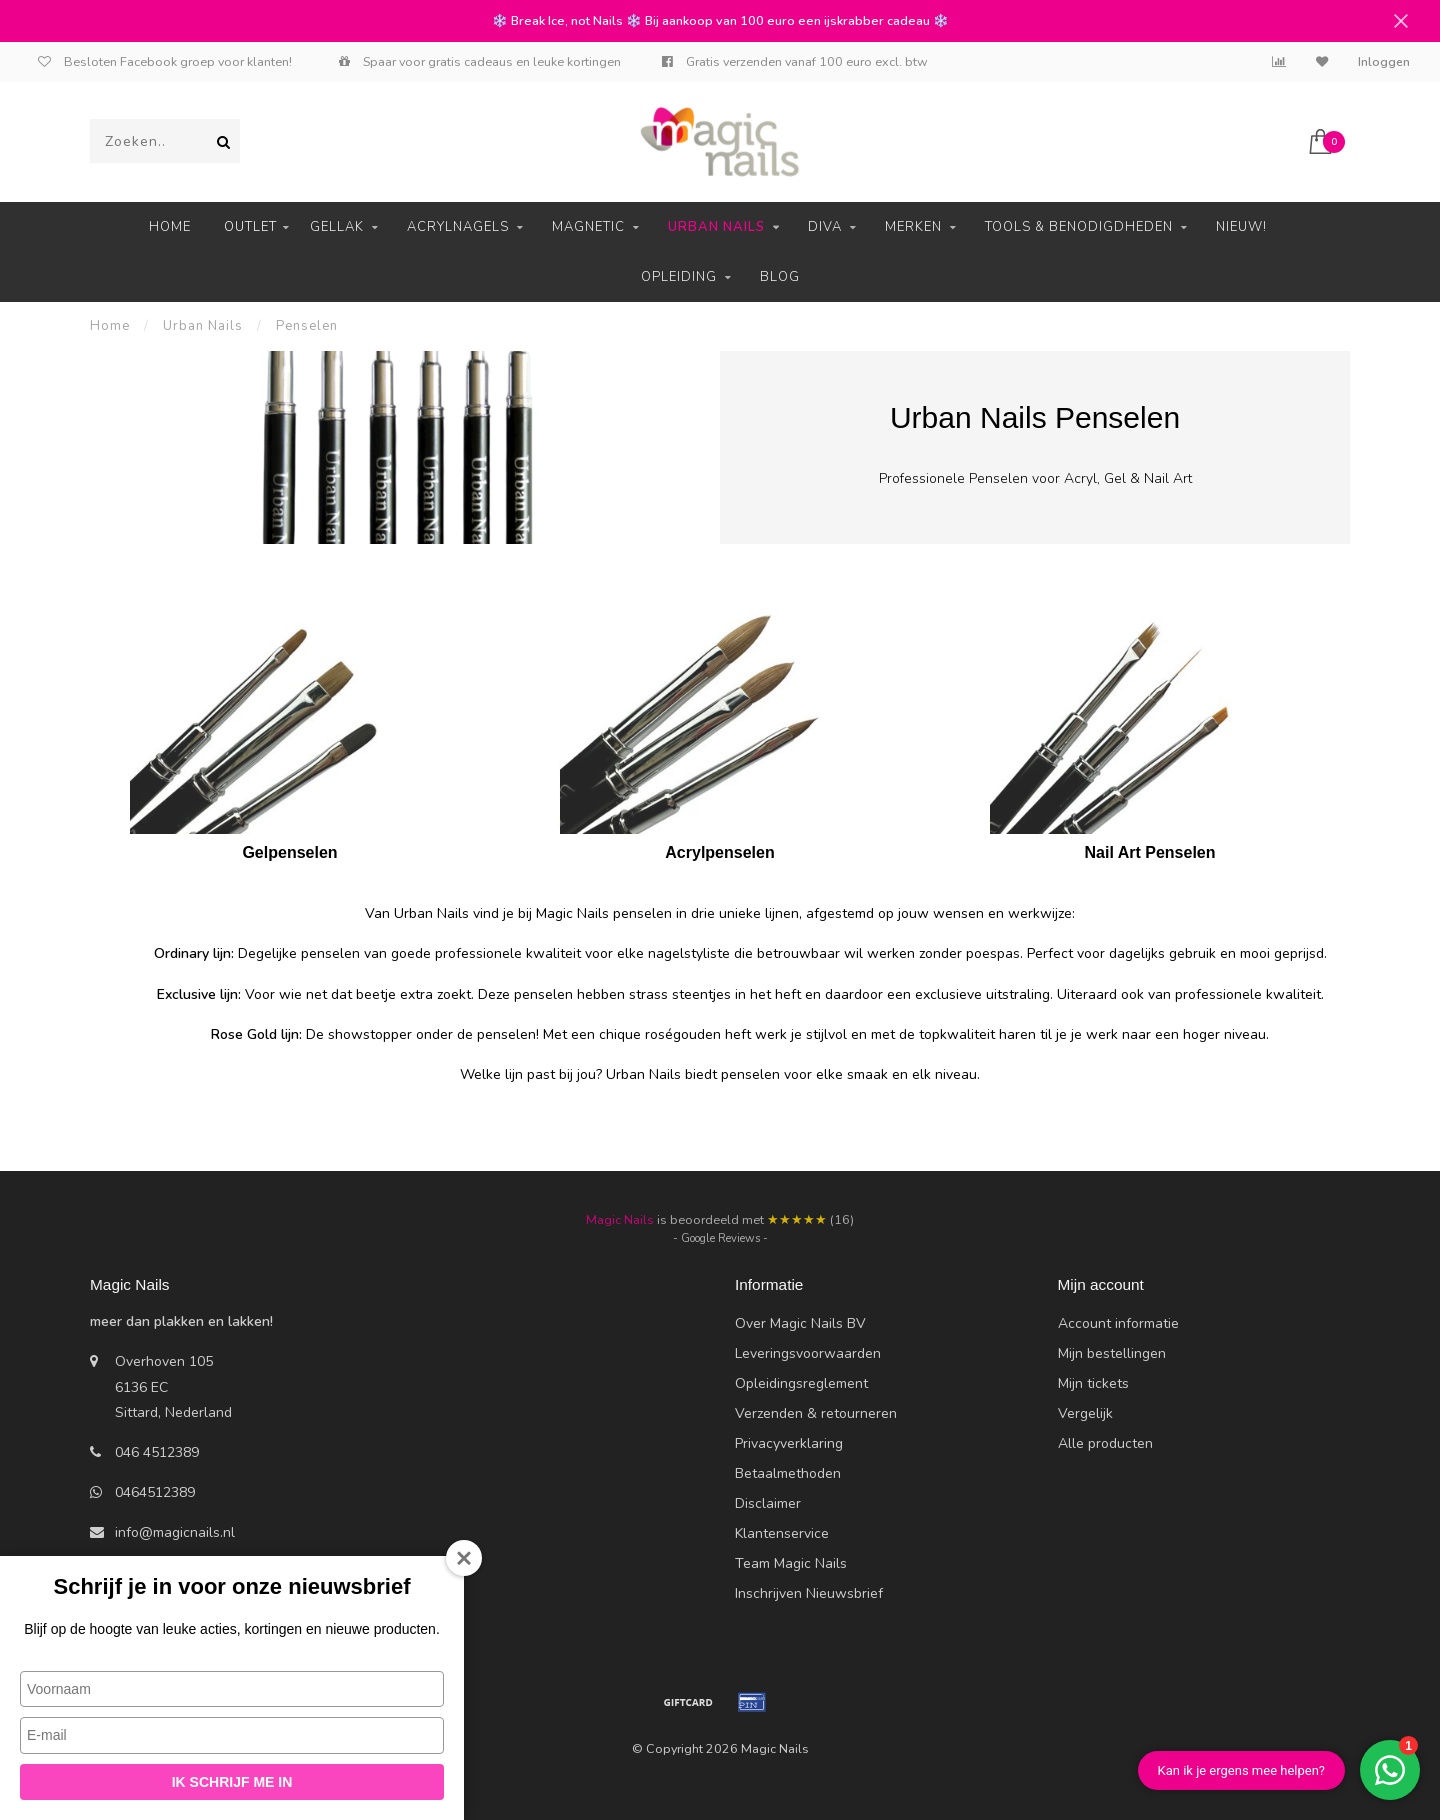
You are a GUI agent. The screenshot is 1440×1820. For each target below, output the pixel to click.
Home (170, 227)
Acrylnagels (458, 227)
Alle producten (1105, 1443)
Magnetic (588, 227)
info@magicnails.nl (175, 1532)
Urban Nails (716, 227)
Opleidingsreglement (801, 1383)
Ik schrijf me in (232, 1782)
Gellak (337, 227)
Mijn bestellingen (1112, 1353)
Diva (825, 227)
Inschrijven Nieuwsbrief (809, 1593)
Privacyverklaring (789, 1443)
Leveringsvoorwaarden (808, 1353)
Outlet (250, 227)
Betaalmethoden (788, 1473)
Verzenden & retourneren (816, 1413)
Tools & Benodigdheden (1079, 227)
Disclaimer (768, 1503)
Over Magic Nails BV (800, 1323)
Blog (780, 277)
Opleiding (679, 277)
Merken (913, 227)
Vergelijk (1085, 1413)
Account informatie (1118, 1323)
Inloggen (1384, 62)
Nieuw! (1241, 227)
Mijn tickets (1093, 1383)
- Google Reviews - (720, 1238)
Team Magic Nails (791, 1563)
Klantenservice (782, 1533)
